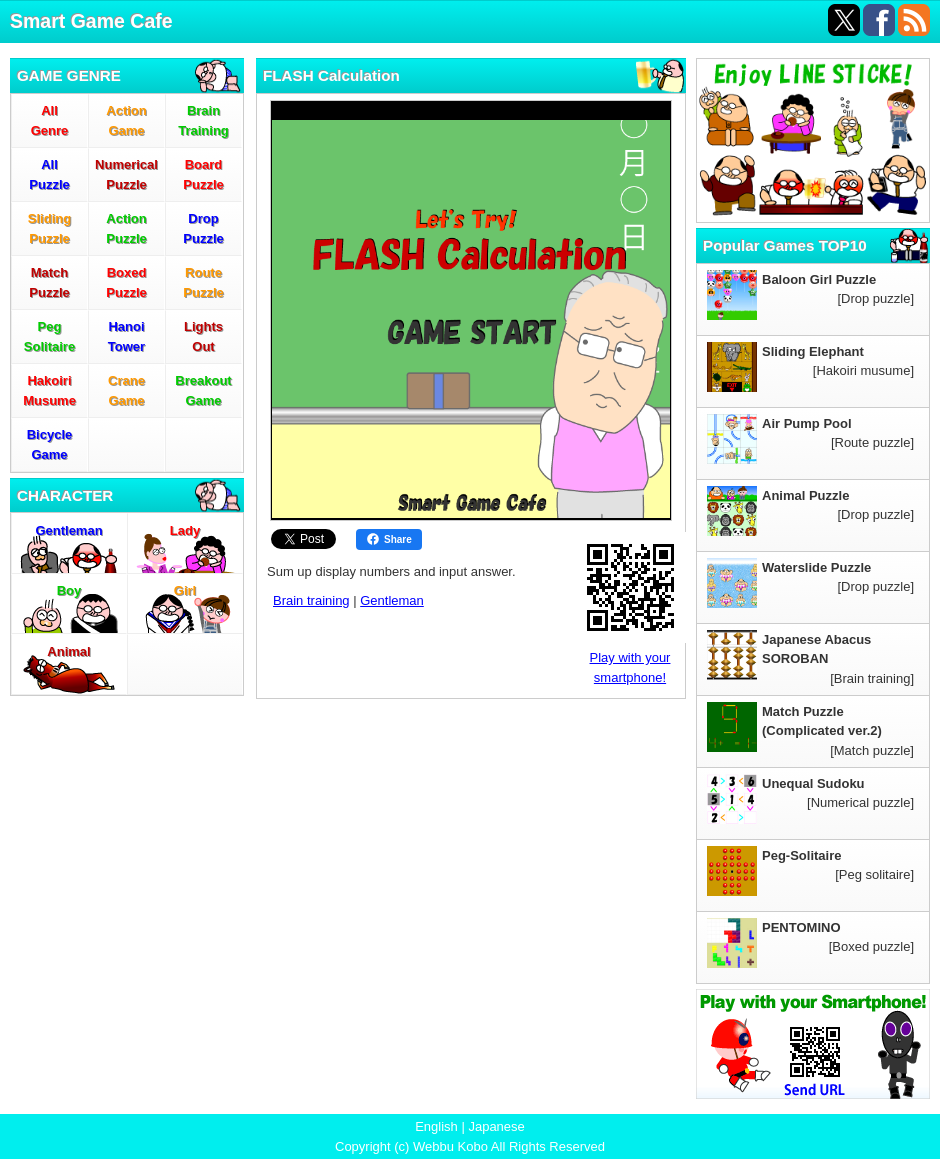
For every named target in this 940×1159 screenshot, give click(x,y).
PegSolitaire (49, 336)
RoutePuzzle (203, 282)
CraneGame (126, 390)
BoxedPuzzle (126, 282)
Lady (185, 530)
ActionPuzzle (126, 228)
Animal (68, 651)
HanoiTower (126, 336)
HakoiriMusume (49, 390)
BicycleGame (50, 444)
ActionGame (126, 120)
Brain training (311, 600)
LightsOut (203, 336)
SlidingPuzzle (49, 228)
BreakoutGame (203, 390)
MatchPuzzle (49, 282)
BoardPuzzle (203, 174)
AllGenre (50, 120)
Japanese (496, 1126)
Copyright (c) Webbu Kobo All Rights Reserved (470, 1146)
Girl (185, 590)
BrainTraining (203, 120)
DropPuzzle (203, 228)
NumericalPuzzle (126, 174)
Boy (69, 590)
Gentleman (68, 530)
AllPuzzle (49, 174)
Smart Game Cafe (91, 21)
